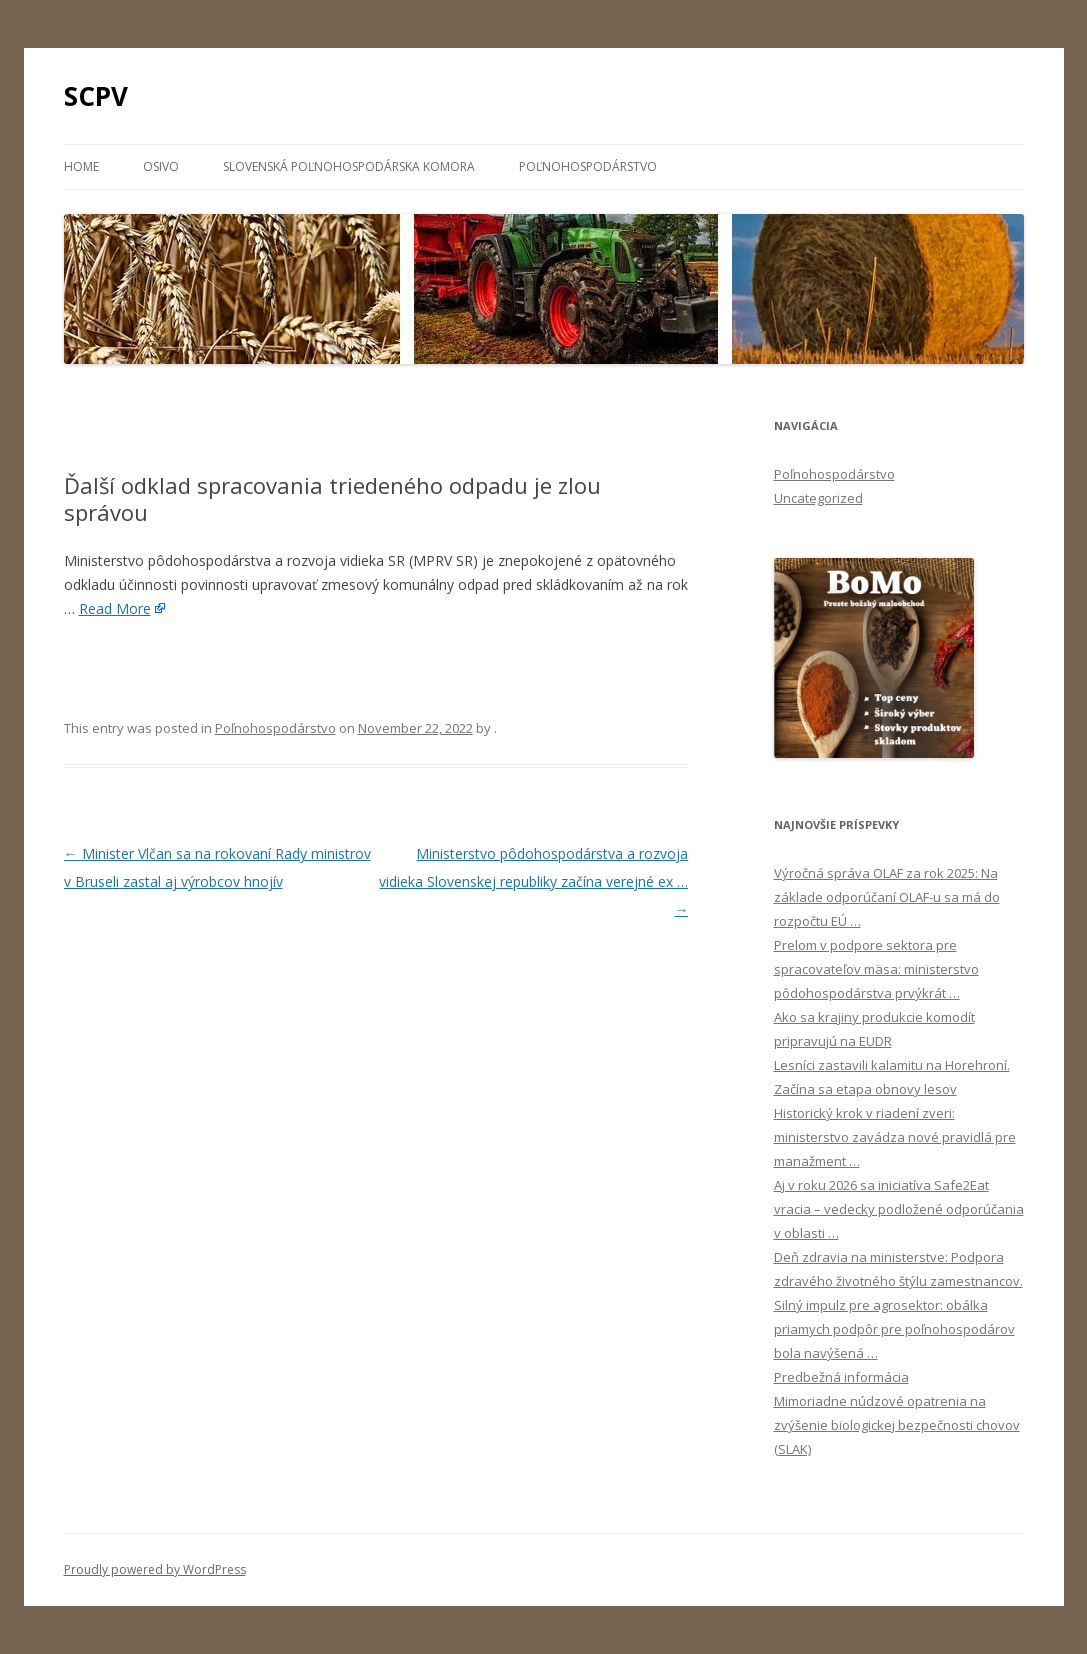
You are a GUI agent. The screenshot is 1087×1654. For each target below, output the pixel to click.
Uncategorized (818, 498)
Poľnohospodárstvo (588, 166)
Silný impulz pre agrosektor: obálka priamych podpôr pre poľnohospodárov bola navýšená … (894, 1329)
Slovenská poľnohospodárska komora (349, 166)
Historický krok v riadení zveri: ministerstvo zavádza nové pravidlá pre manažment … (895, 1137)
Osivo (161, 166)
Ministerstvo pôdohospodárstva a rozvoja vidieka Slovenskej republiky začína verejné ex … (533, 881)
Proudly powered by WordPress (155, 1569)
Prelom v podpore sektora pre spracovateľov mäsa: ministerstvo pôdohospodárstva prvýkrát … (876, 969)
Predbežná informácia (841, 1377)
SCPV (96, 96)
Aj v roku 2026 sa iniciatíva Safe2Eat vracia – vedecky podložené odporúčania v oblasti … (899, 1209)
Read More (115, 608)
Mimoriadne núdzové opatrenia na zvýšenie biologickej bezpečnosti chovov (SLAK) (897, 1425)
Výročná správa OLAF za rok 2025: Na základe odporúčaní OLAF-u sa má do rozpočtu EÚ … (887, 897)
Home (81, 166)
